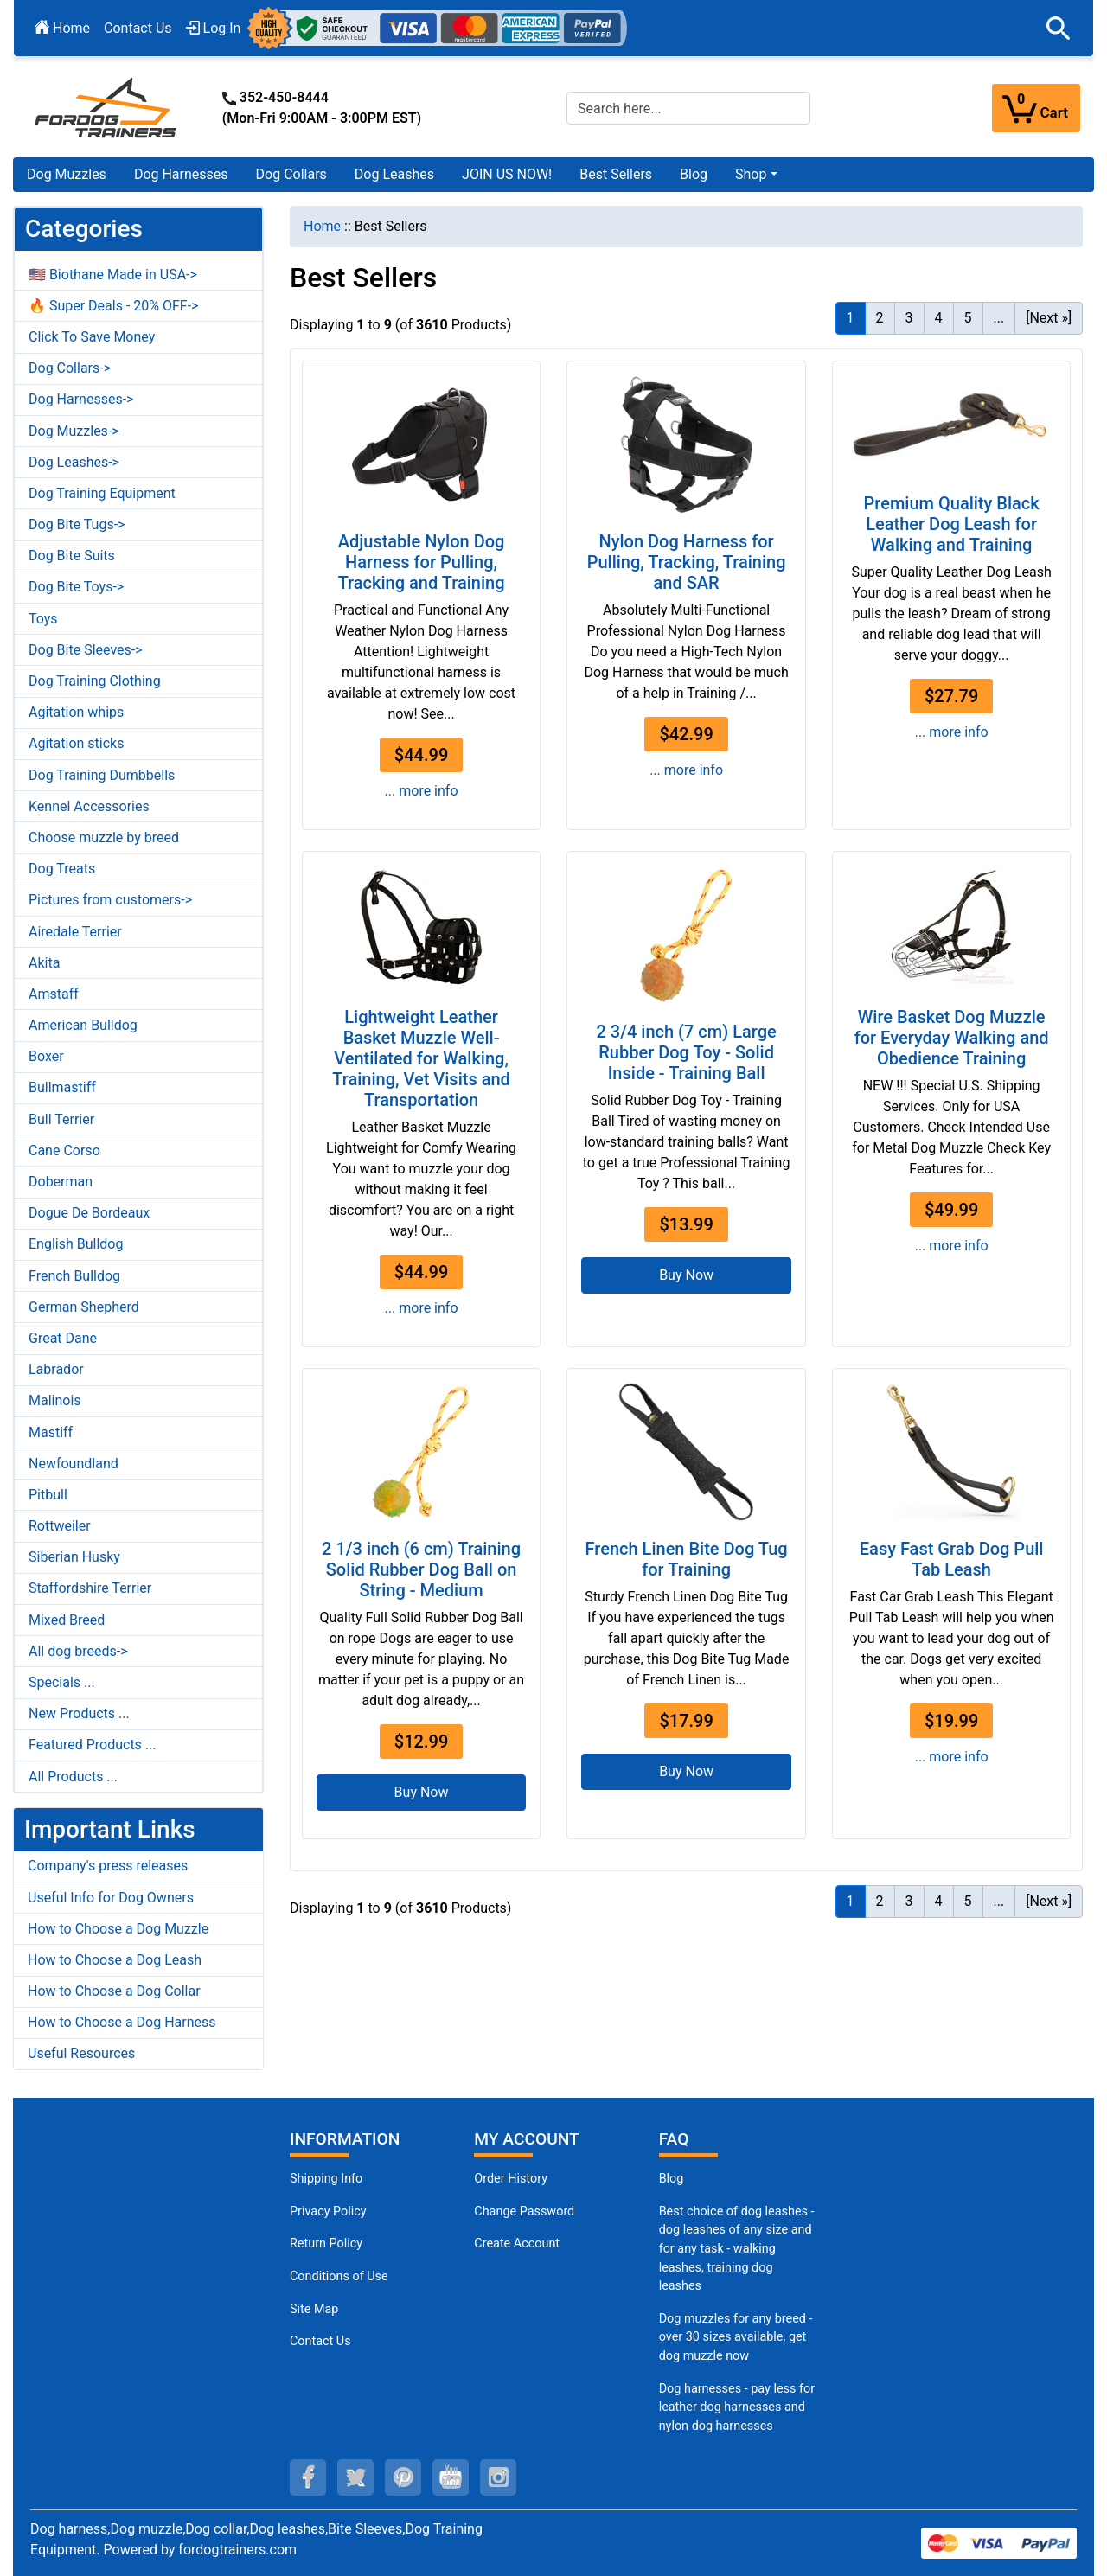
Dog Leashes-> (74, 462)
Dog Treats (62, 868)
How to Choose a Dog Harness (122, 2022)
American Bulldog (83, 1025)
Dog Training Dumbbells (102, 775)
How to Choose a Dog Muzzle (118, 1929)
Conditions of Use (339, 2276)
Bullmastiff (62, 1087)
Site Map (314, 2309)
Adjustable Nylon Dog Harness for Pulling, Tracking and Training (421, 562)
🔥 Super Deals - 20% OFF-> (113, 305)
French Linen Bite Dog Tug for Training (686, 1559)
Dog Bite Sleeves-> (86, 650)
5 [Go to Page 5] (968, 318)
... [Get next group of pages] (999, 318)
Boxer (46, 1056)
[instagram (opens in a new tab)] (498, 2477)
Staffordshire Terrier (90, 1588)
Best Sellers (615, 174)
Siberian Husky (74, 1557)
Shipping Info (326, 2178)
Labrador (56, 1369)
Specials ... (62, 1682)
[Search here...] (688, 108)
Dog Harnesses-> (81, 399)
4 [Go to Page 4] (939, 318)
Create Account (517, 2243)
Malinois (55, 1400)
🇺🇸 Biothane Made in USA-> (113, 274)
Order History (510, 2178)
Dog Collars (291, 174)
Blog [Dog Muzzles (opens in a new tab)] (671, 2178)
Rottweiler (60, 1526)
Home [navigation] (322, 226)
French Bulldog (74, 1276)
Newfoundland (73, 1463)
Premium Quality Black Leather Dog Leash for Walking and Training (952, 524)
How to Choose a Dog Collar (114, 1991)
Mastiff (51, 1432)
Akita (44, 963)
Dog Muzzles (66, 174)
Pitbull (48, 1494)
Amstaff (54, 994)
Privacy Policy (328, 2211)
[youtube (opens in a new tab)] (450, 2477)
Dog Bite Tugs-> (77, 524)
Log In (213, 28)
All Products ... (73, 1776)
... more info (421, 791)
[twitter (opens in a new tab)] (355, 2477)
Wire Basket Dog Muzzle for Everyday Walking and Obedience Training (951, 1038)
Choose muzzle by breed (104, 837)
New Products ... (79, 1713)
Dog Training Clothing (95, 681)
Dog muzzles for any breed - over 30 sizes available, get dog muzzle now (736, 2337)
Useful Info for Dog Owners (111, 1897)
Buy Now (686, 1275)
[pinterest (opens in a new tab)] (403, 2477)
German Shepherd (84, 1307)
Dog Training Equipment (102, 493)
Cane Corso (64, 1150)
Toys (43, 618)
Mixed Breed (67, 1620)
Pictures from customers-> (110, 900)
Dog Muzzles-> (74, 431)
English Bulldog (76, 1244)
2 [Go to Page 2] (880, 318)
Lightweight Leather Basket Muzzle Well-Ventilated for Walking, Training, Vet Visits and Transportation (421, 1058)
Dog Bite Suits (72, 555)
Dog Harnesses (181, 174)
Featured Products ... (93, 1744)
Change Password (524, 2211)
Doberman (61, 1181)
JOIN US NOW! (507, 174)
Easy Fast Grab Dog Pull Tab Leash (952, 1559)
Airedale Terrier (75, 932)
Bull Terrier (61, 1119)
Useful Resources (81, 2053)
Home (62, 28)
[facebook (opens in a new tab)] (308, 2477)
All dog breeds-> (78, 1651)
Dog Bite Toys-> (76, 586)
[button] (1058, 28)
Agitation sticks (76, 743)
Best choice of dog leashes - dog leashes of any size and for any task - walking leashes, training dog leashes (737, 2248)
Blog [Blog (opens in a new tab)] (693, 174)
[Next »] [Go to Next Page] (1049, 318)
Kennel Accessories (89, 806)
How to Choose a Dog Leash (115, 1960)
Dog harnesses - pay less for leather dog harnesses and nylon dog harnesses (737, 2407)
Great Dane (63, 1338)
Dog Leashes (394, 174)
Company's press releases (108, 1865)
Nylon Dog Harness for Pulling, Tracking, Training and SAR (686, 562)
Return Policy (326, 2243)
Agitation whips (76, 712)
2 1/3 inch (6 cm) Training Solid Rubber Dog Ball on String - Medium (421, 1569)
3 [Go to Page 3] (909, 318)
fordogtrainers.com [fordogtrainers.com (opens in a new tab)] (237, 2549)
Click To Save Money (92, 337)
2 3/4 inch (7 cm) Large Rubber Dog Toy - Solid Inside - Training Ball (686, 1052)
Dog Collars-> (70, 368)
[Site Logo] (107, 107)
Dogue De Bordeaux (89, 1213)
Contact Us (138, 28)
